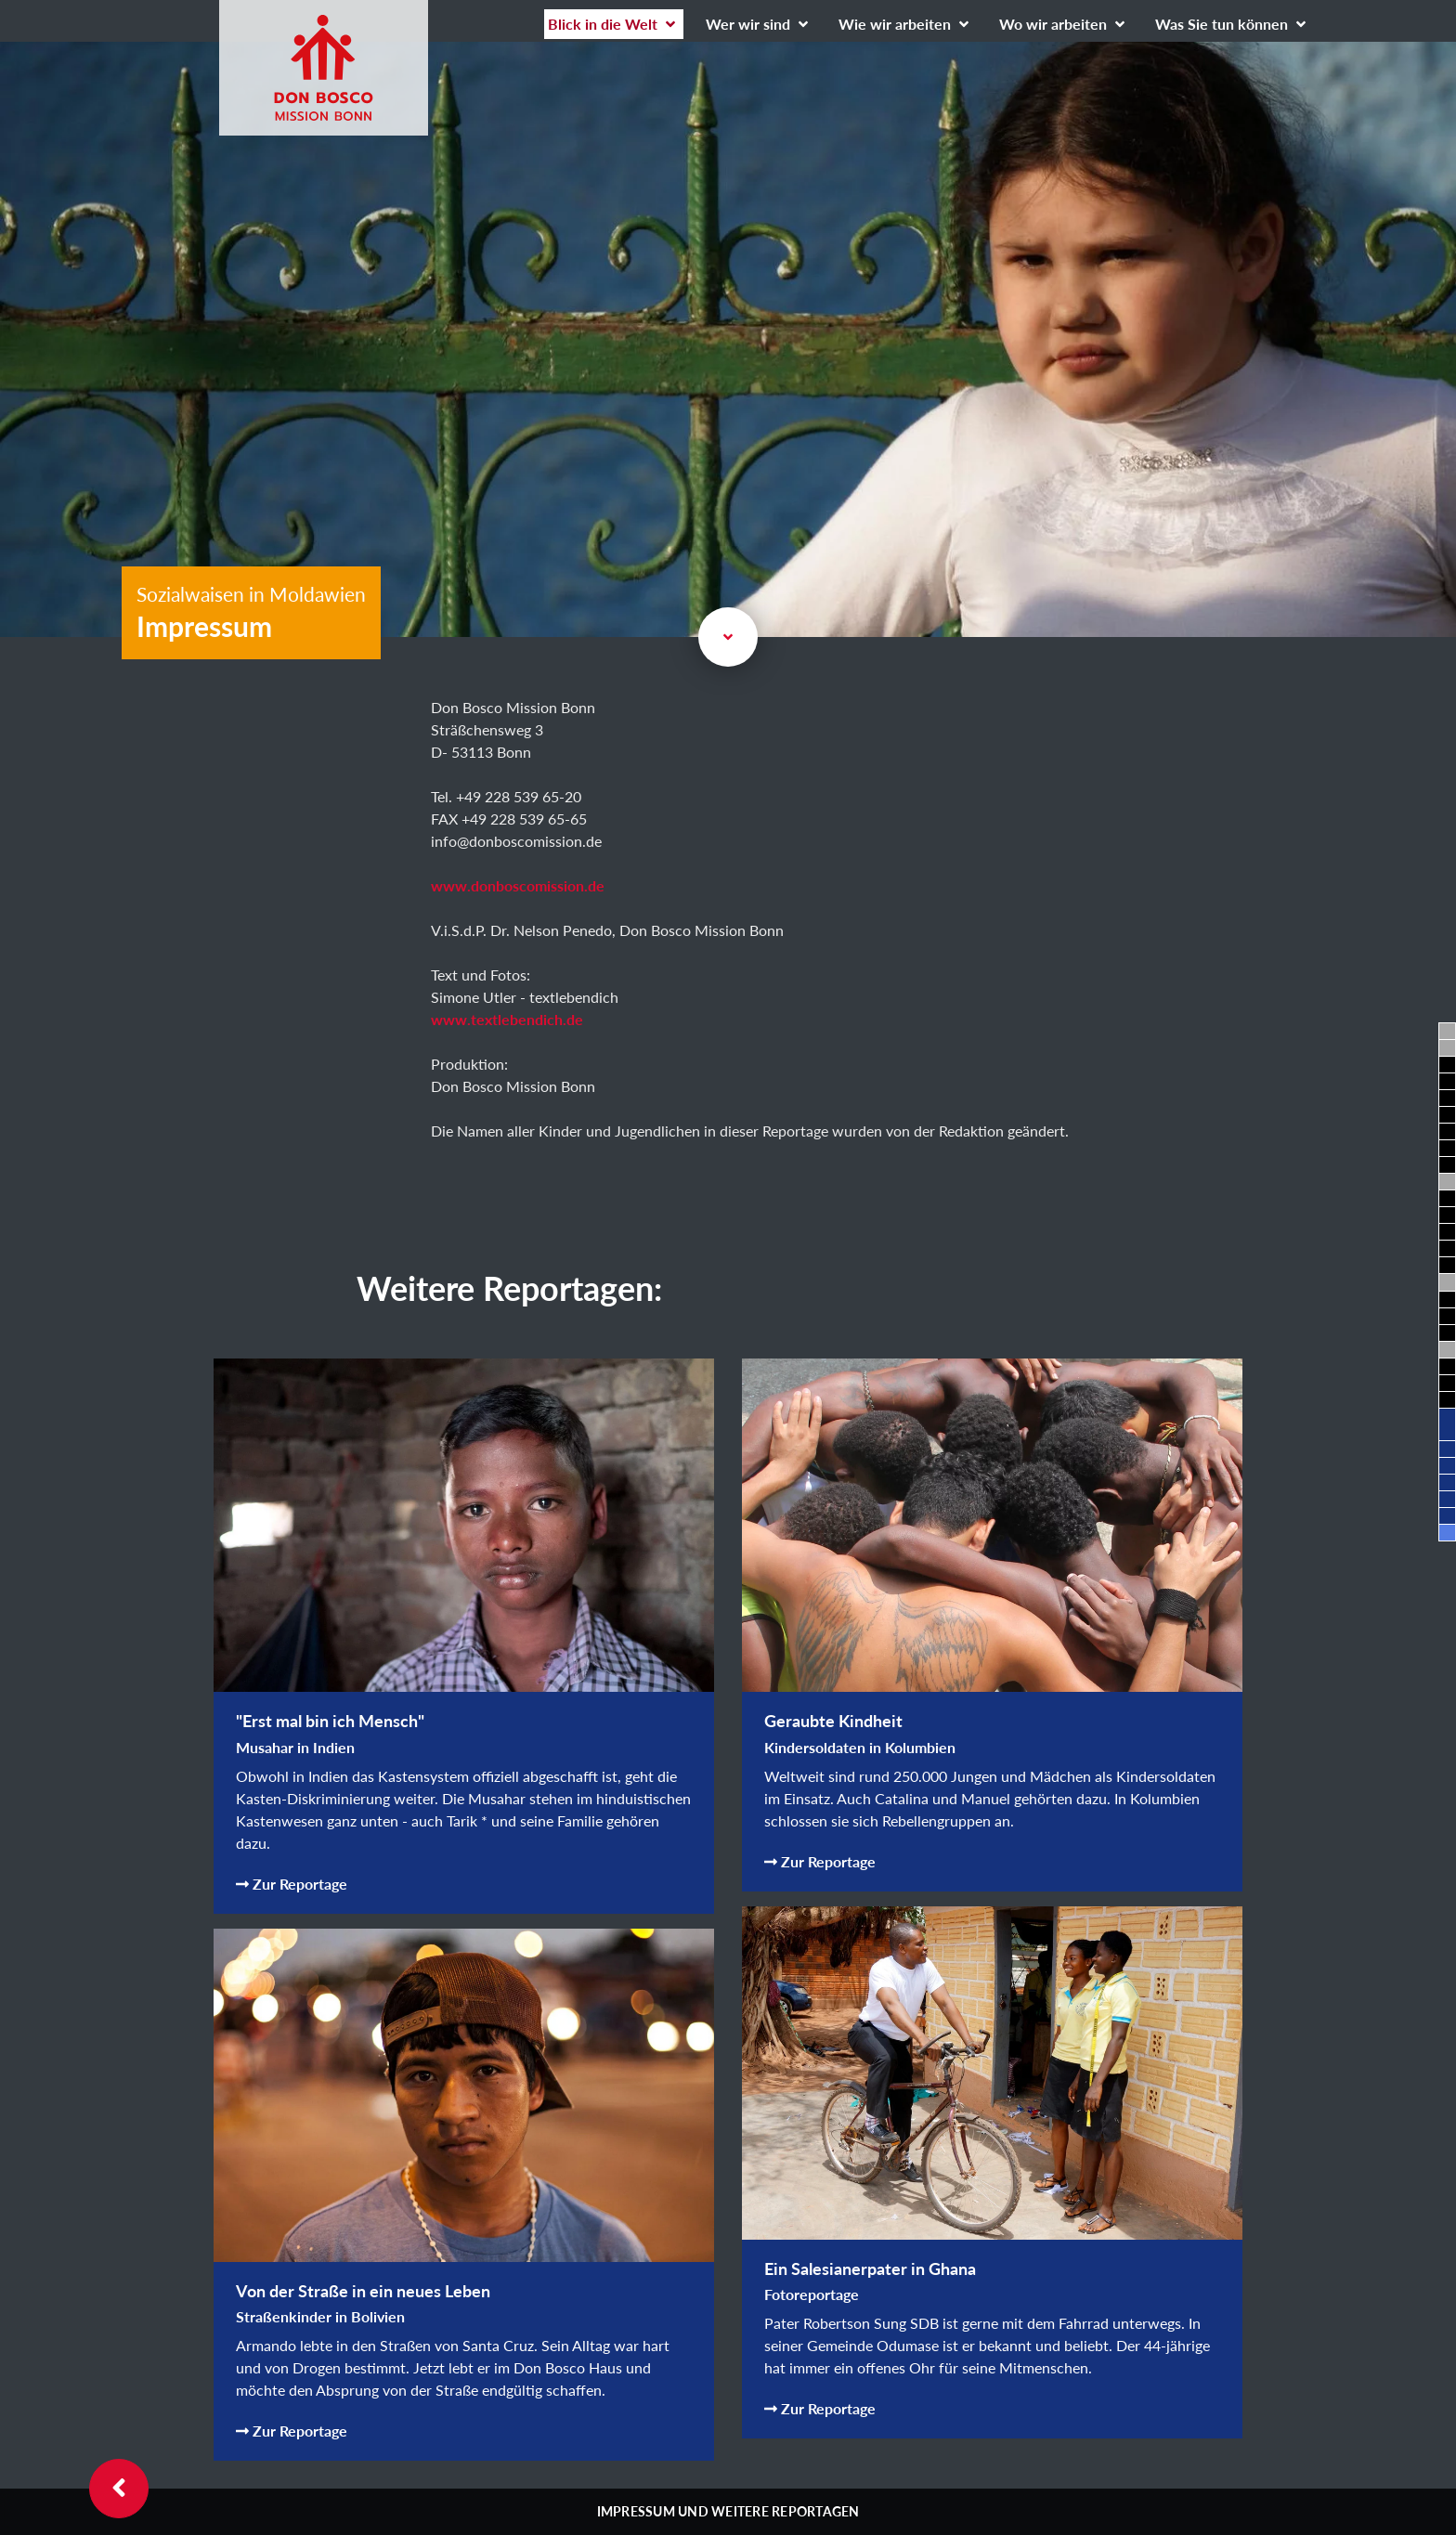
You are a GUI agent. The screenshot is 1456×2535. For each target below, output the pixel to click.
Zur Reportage (291, 1883)
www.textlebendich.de (507, 1019)
